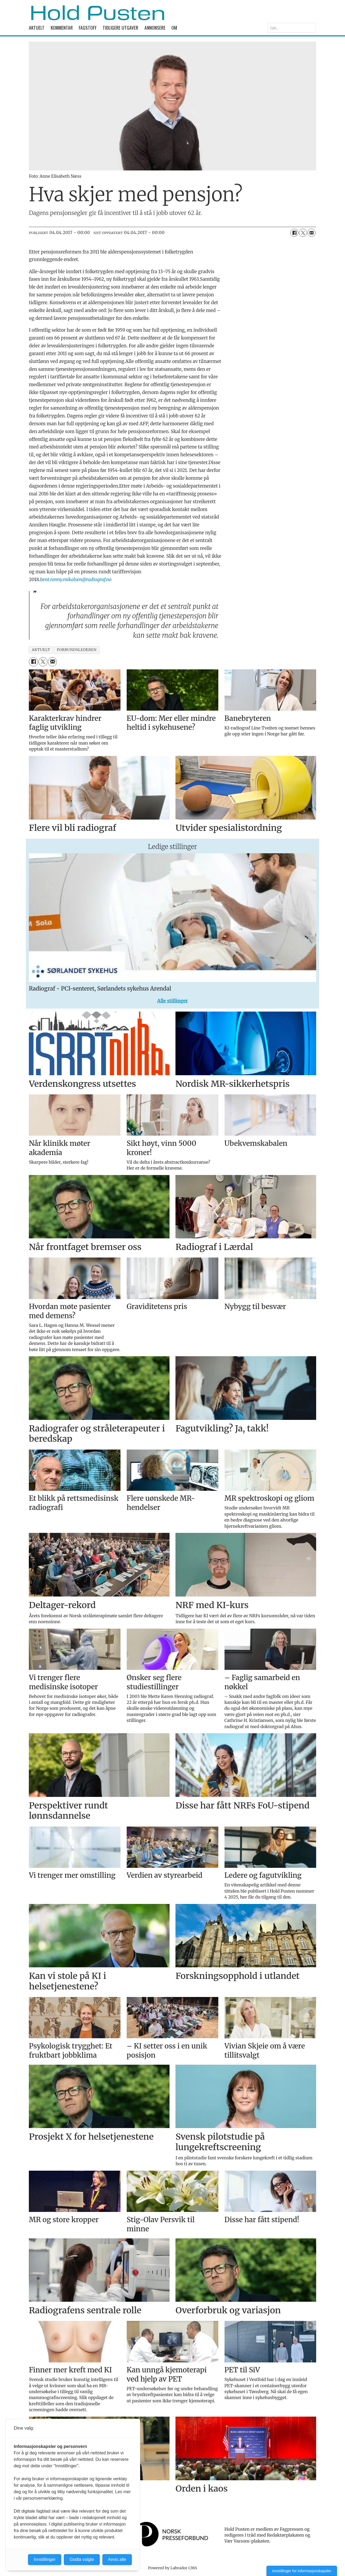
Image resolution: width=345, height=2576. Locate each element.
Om (174, 27)
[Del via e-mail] (312, 233)
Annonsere (154, 27)
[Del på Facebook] (294, 233)
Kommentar (62, 27)
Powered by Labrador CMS (172, 2567)
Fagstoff (88, 27)
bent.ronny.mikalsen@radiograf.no (76, 580)
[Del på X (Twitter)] (303, 233)
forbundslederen (76, 650)
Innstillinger (45, 2559)
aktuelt (41, 650)
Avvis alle (117, 2559)
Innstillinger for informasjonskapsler (301, 2571)
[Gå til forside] (97, 12)
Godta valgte (82, 2559)
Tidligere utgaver (120, 27)
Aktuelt (36, 27)
